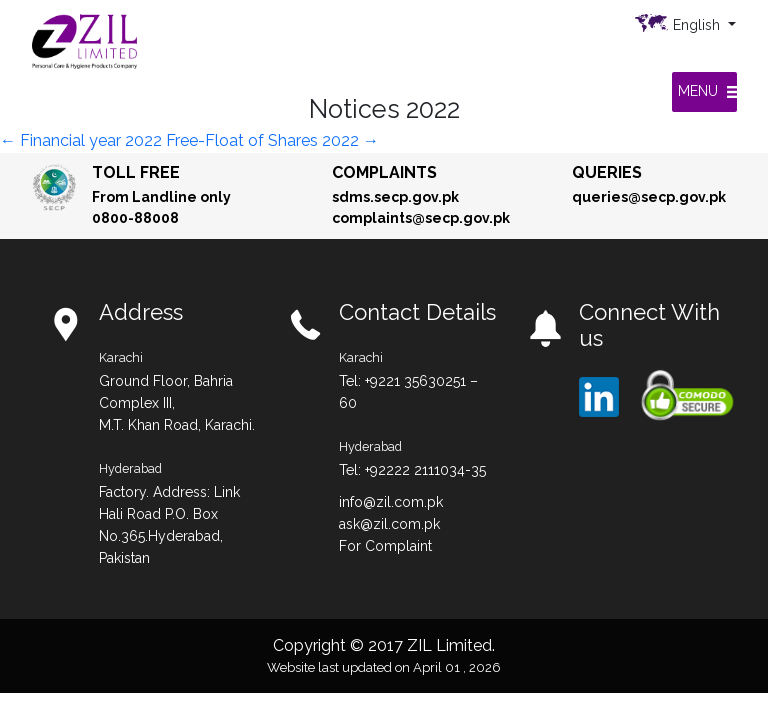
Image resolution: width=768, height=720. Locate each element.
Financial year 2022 (81, 140)
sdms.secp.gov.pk (395, 197)
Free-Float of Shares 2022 (272, 140)
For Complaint (385, 546)
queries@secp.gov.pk (649, 197)
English (698, 25)
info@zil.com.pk (391, 502)
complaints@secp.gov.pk (421, 218)
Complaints (384, 172)
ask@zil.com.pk (389, 524)
